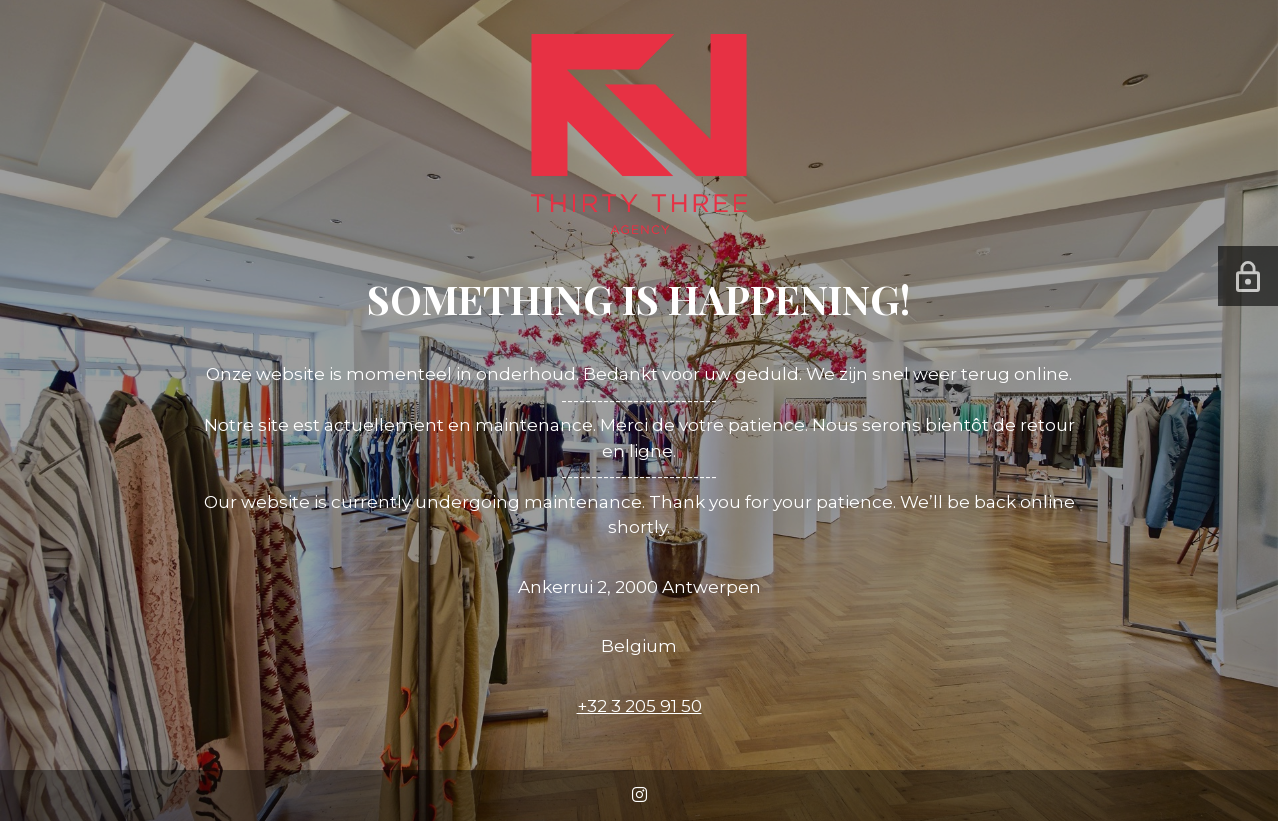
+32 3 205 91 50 (639, 706)
